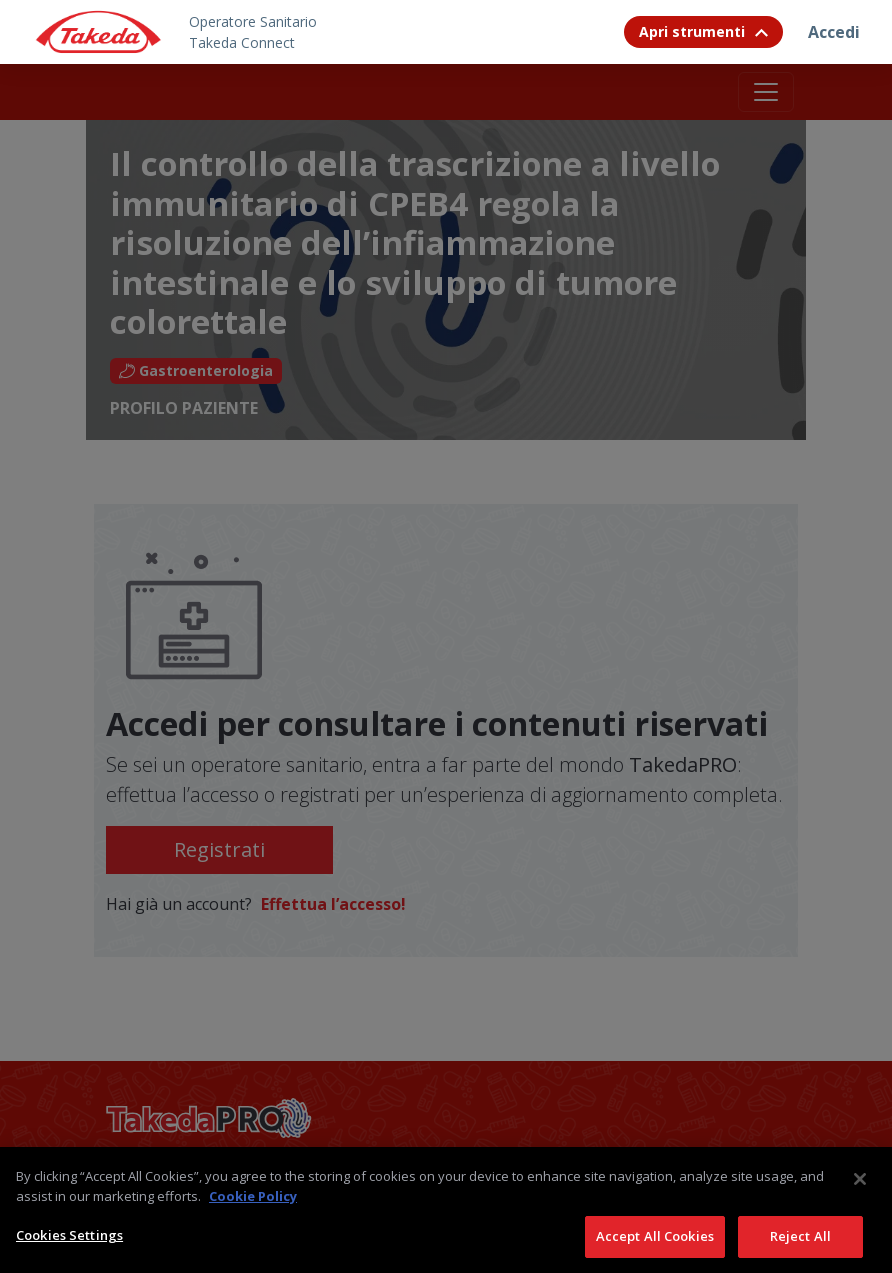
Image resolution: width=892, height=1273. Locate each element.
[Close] (860, 1203)
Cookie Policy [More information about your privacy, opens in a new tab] (253, 1219)
